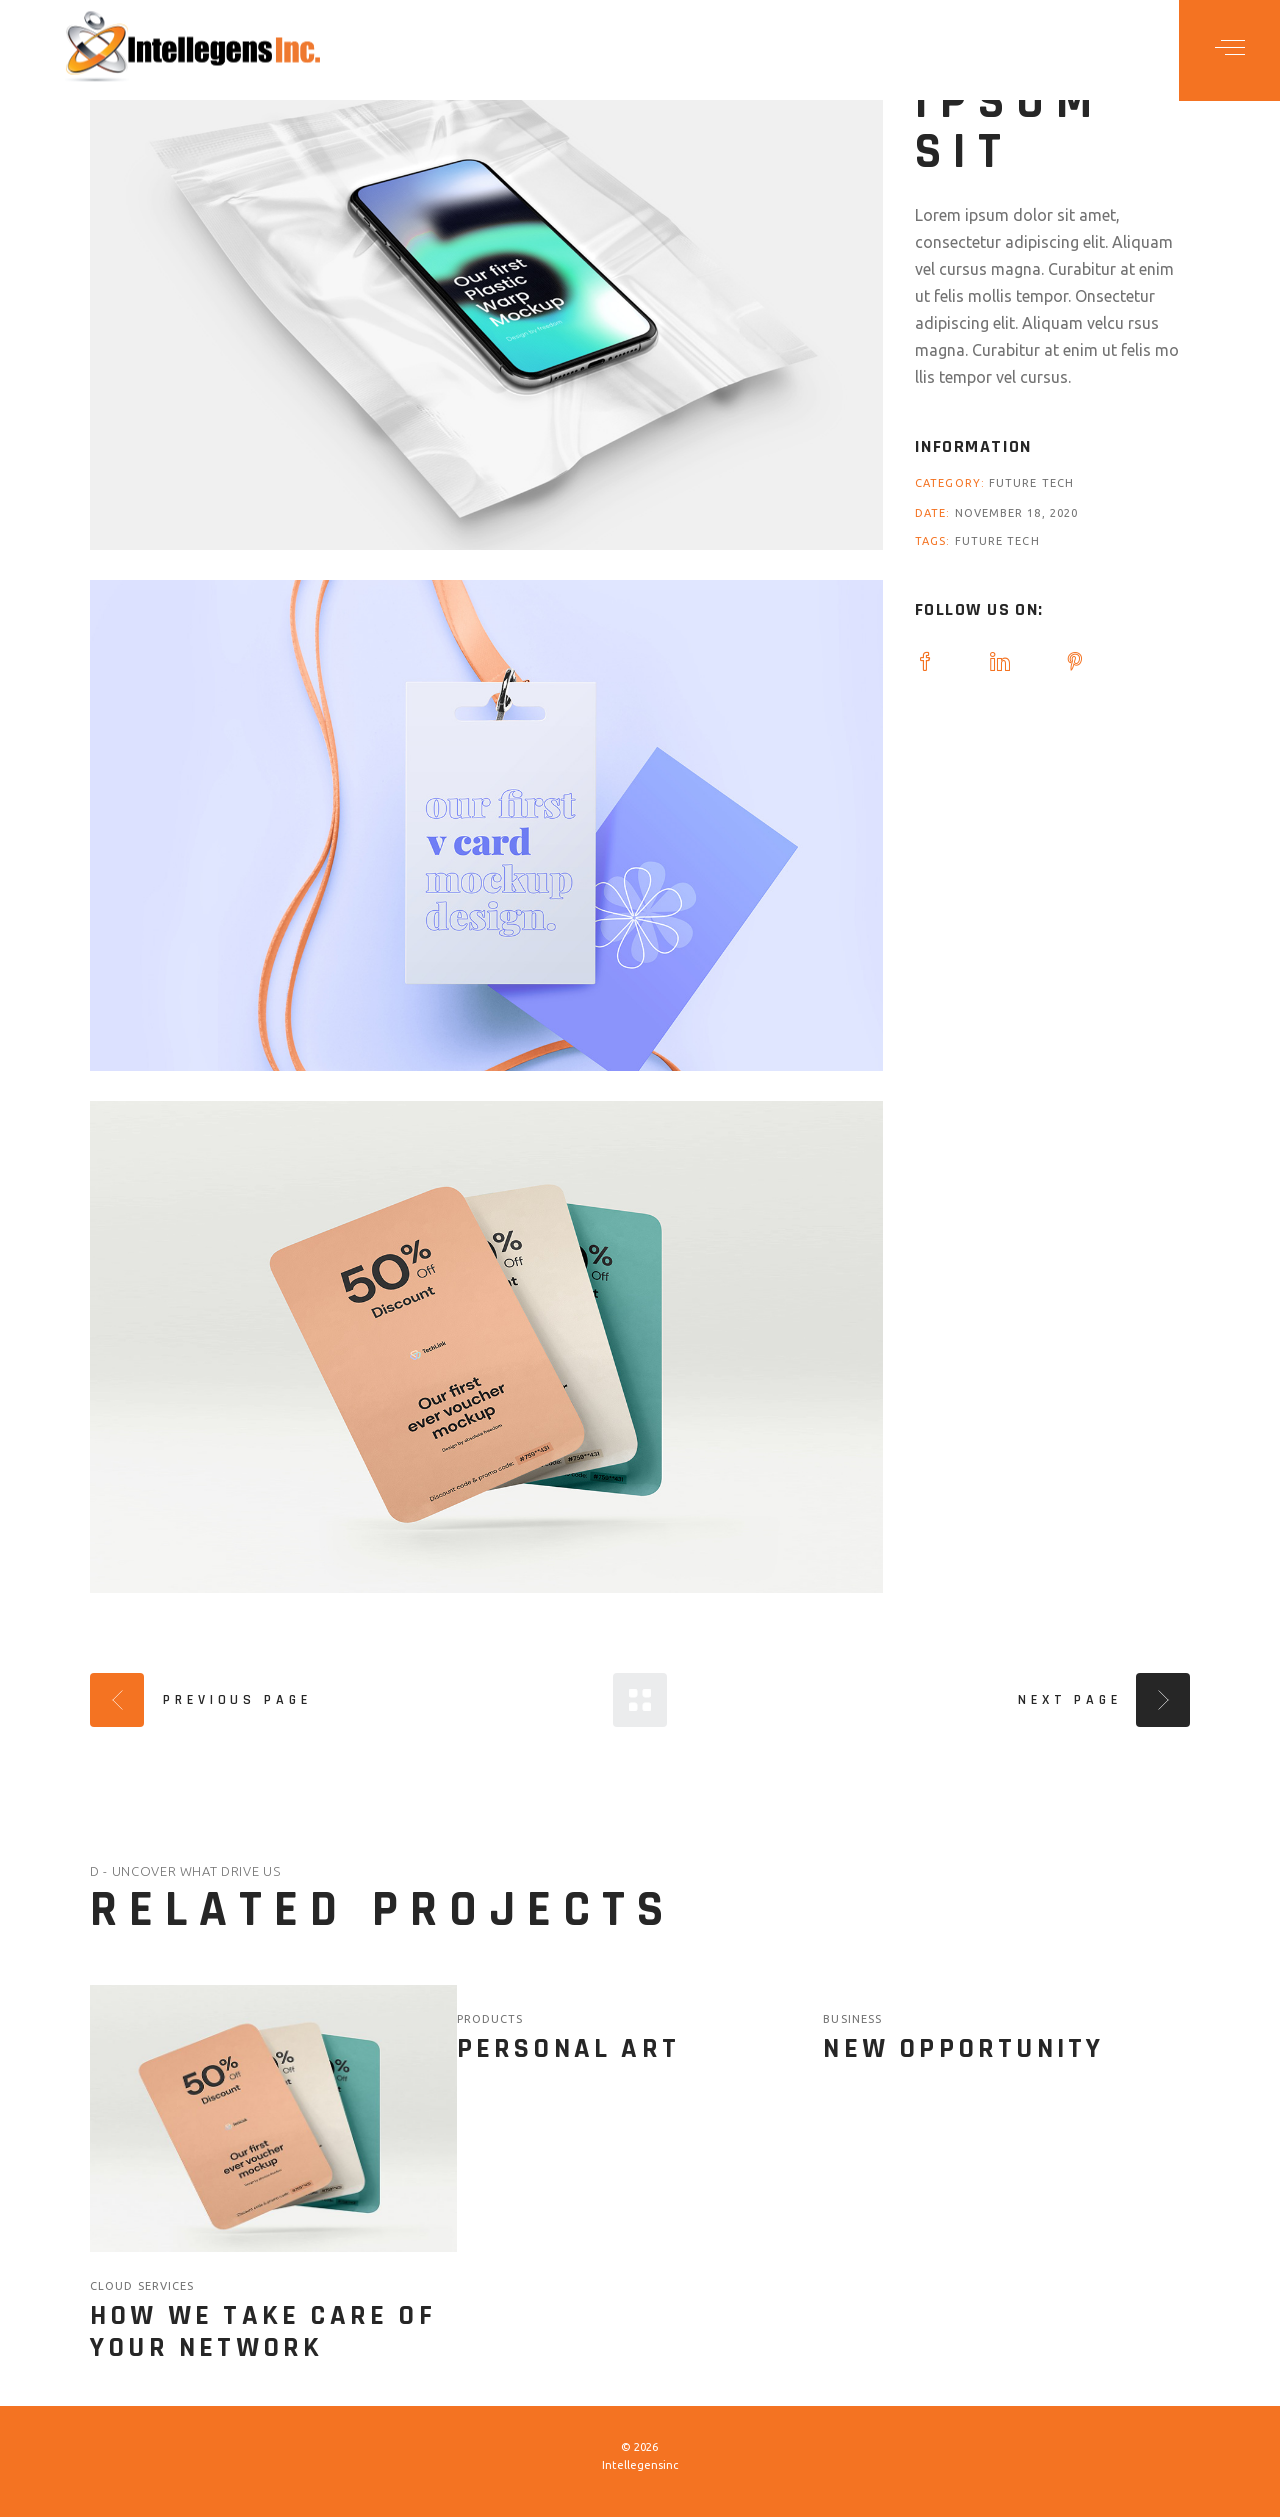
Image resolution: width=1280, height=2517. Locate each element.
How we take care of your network (263, 2332)
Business (852, 2019)
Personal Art (568, 2049)
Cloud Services (142, 2286)
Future (1015, 483)
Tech (1058, 483)
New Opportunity (963, 2049)
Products (490, 2019)
